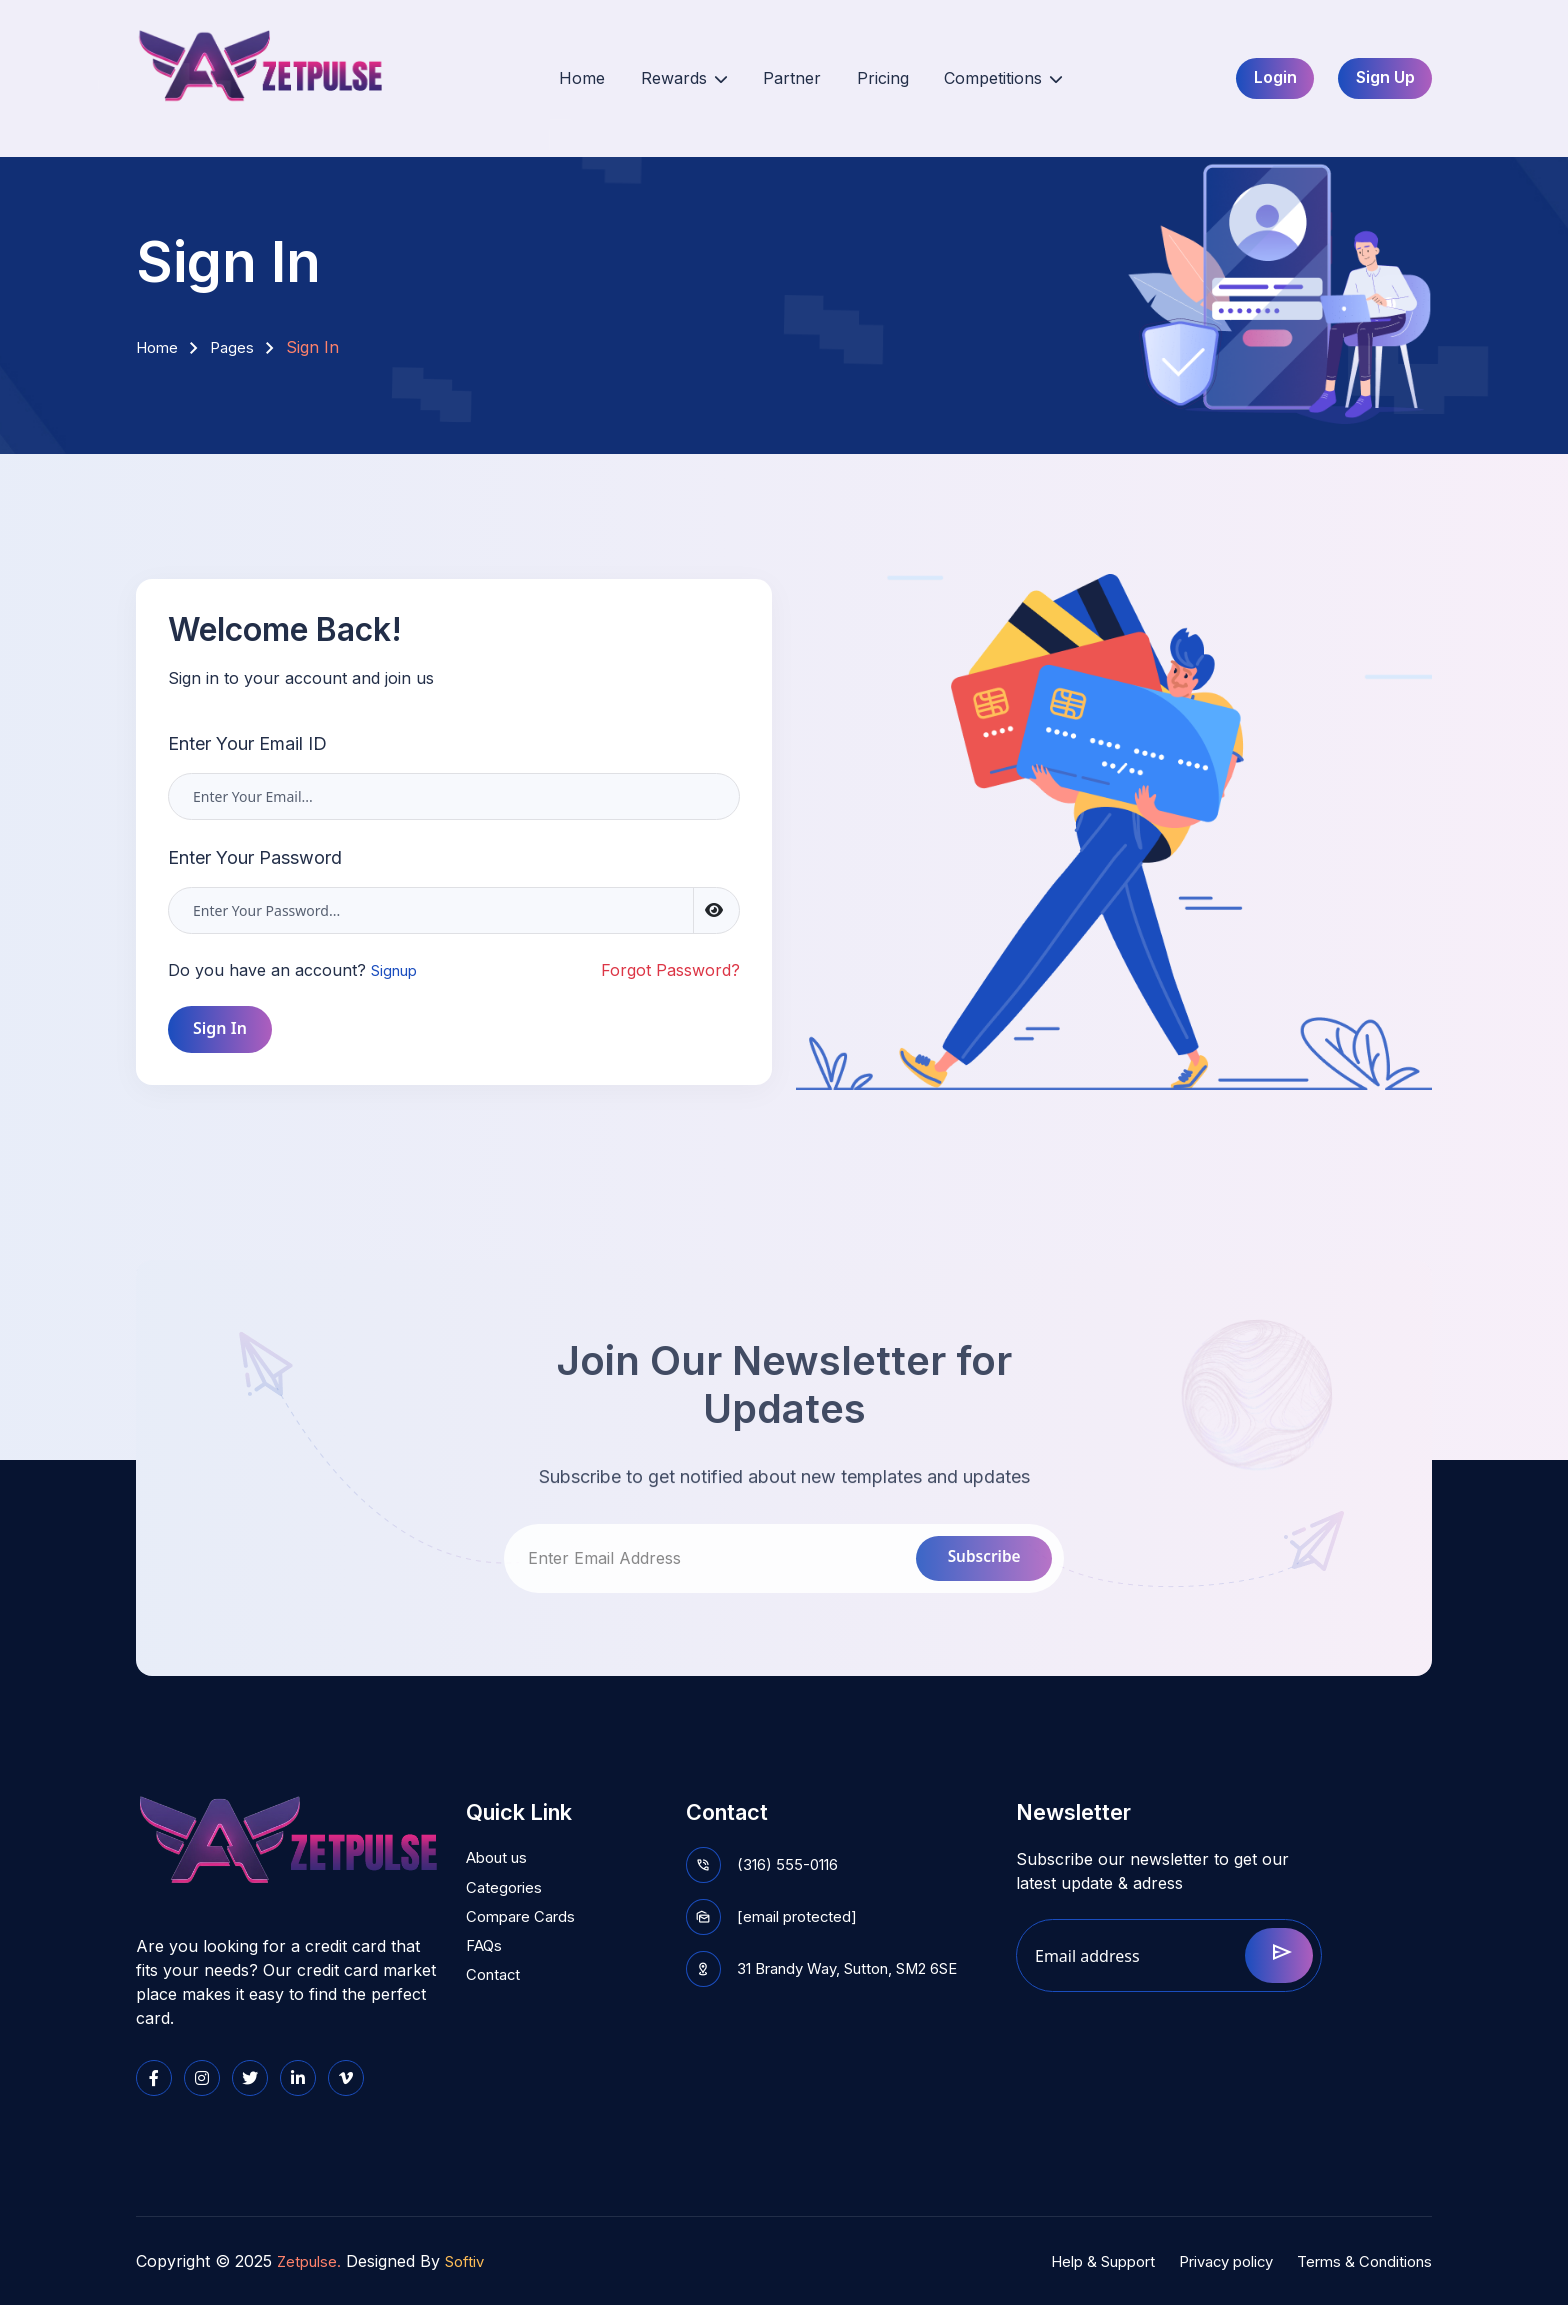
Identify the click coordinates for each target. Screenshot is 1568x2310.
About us (501, 1868)
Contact (495, 1992)
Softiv (471, 2266)
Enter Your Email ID (247, 743)
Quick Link (526, 1813)
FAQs (486, 1961)
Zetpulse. (311, 2266)
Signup (397, 970)
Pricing (856, 79)
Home (590, 79)
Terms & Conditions (1358, 2266)
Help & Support (1070, 2266)
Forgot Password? (670, 970)
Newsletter (1080, 1813)
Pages (237, 347)
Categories (506, 1899)
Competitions (965, 79)
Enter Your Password (255, 857)
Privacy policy (1207, 2266)
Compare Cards (525, 1930)
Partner (777, 79)
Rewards (680, 79)
